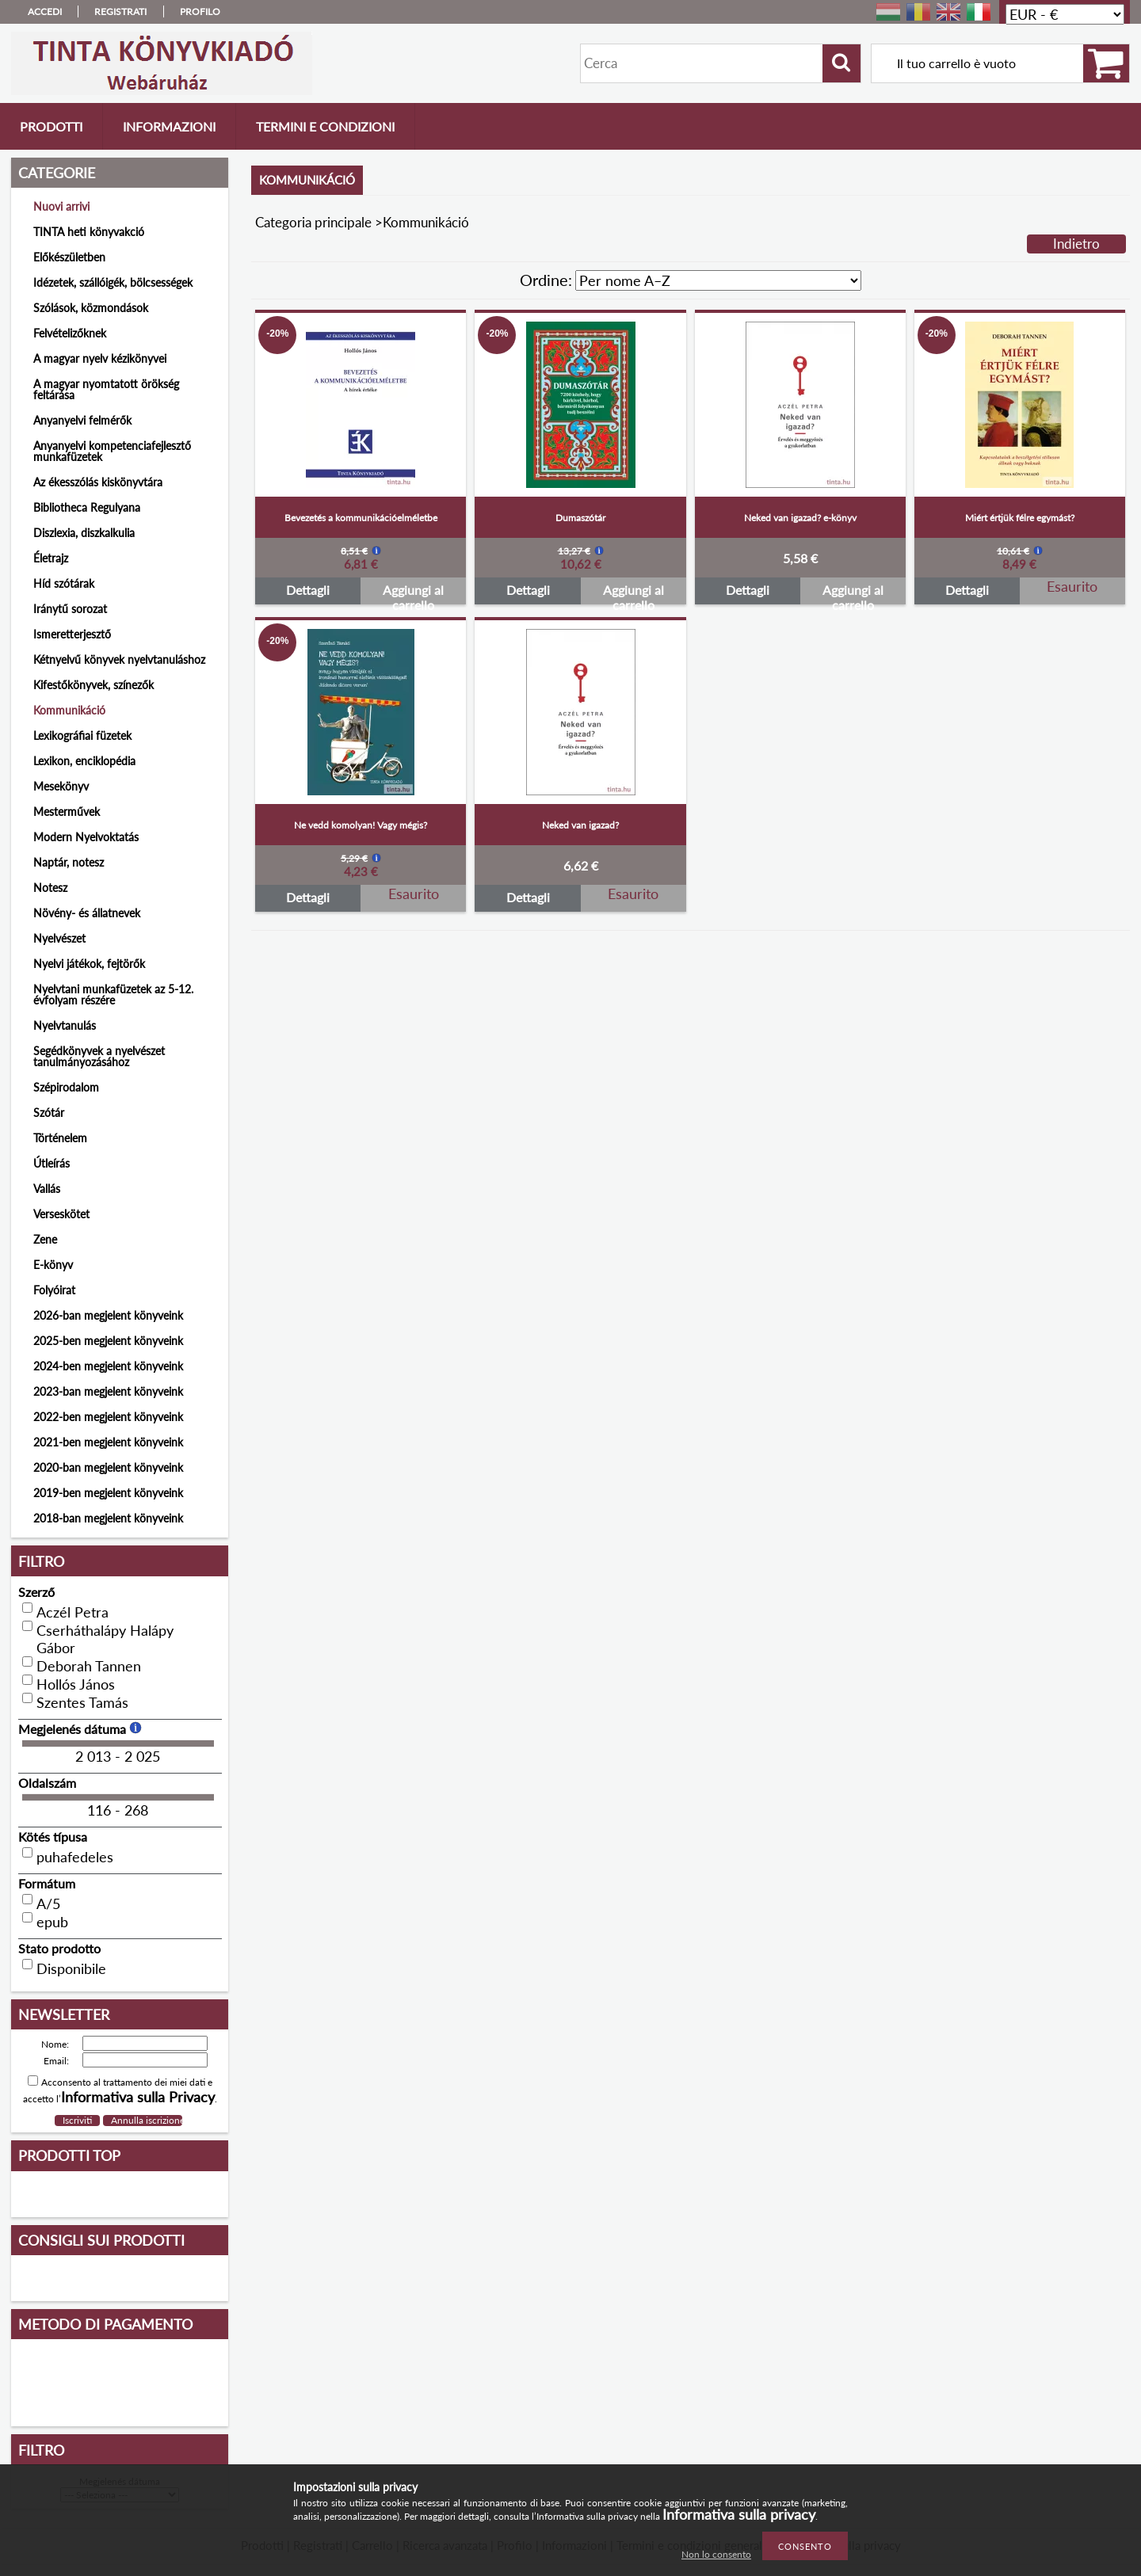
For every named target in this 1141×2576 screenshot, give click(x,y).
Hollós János (75, 1684)
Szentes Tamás (82, 1702)
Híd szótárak (63, 583)
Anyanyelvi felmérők (82, 420)
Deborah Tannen (88, 1666)
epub (52, 1921)
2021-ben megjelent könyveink (108, 1442)
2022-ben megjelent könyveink (108, 1416)
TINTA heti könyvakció (88, 231)
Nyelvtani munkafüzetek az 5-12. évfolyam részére (113, 994)
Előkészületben (69, 257)
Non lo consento (716, 2554)
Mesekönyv (61, 786)
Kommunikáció (69, 710)
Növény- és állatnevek (86, 913)
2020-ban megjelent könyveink (108, 1467)
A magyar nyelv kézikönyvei (99, 358)
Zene (45, 1239)
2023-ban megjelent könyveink (108, 1391)
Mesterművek (66, 811)
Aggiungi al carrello (413, 593)
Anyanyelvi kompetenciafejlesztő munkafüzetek (112, 451)
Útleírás (51, 1163)
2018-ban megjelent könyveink (108, 1518)
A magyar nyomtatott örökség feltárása (106, 389)
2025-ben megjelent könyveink (108, 1340)
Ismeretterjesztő (72, 634)
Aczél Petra (72, 1612)
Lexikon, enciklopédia (84, 761)
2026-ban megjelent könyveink (108, 1315)
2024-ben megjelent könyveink (108, 1366)
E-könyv (53, 1264)
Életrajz (50, 558)
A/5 (48, 1903)
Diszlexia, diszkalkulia (84, 532)
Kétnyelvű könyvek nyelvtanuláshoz (119, 659)
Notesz (50, 887)
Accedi (45, 11)
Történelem (60, 1138)
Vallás (46, 1188)
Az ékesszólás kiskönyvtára (97, 482)
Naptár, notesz (68, 862)
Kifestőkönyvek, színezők (93, 685)
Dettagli (308, 589)
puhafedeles (74, 1856)
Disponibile (71, 1968)
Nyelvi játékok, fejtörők (89, 963)
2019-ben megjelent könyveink (108, 1492)
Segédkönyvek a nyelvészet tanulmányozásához (99, 1056)
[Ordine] (718, 280)
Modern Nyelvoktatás (86, 837)
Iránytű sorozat (70, 608)
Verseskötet (61, 1214)
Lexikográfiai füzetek (82, 735)
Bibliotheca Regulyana (86, 507)
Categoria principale (313, 222)
